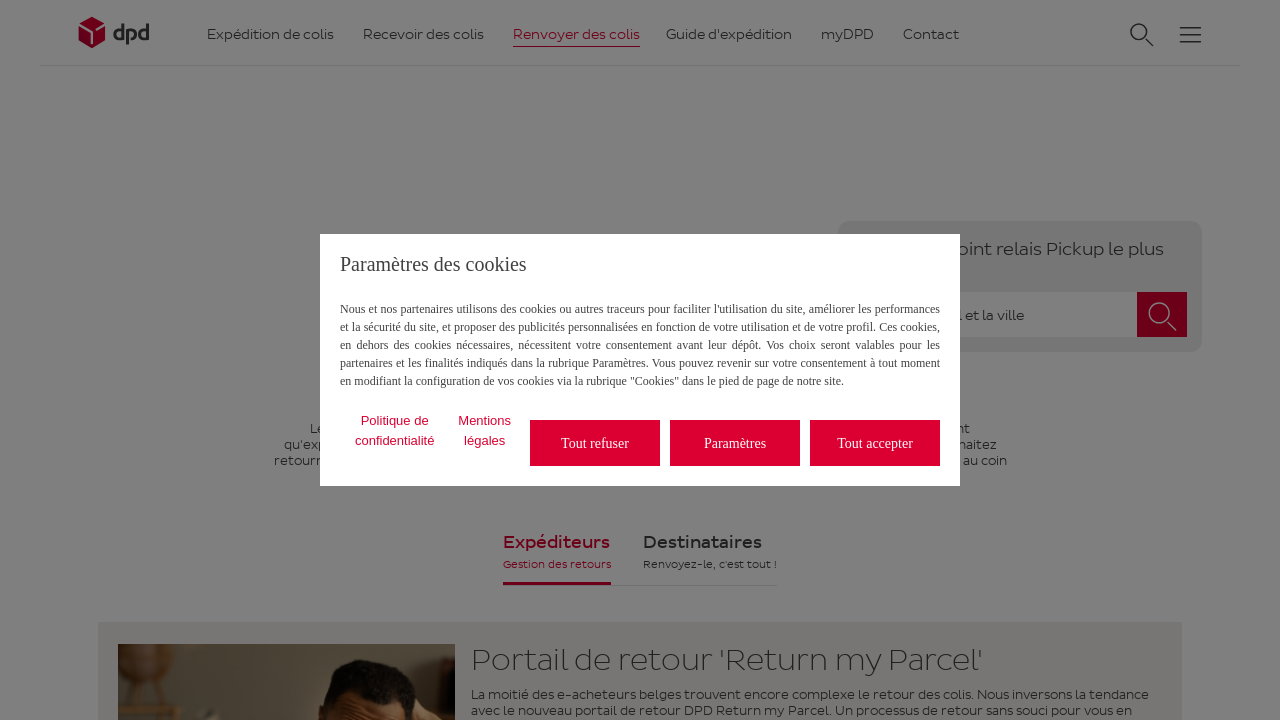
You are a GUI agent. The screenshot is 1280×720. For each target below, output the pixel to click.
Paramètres (735, 443)
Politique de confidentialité (395, 430)
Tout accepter (875, 443)
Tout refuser (595, 443)
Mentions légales (484, 430)
